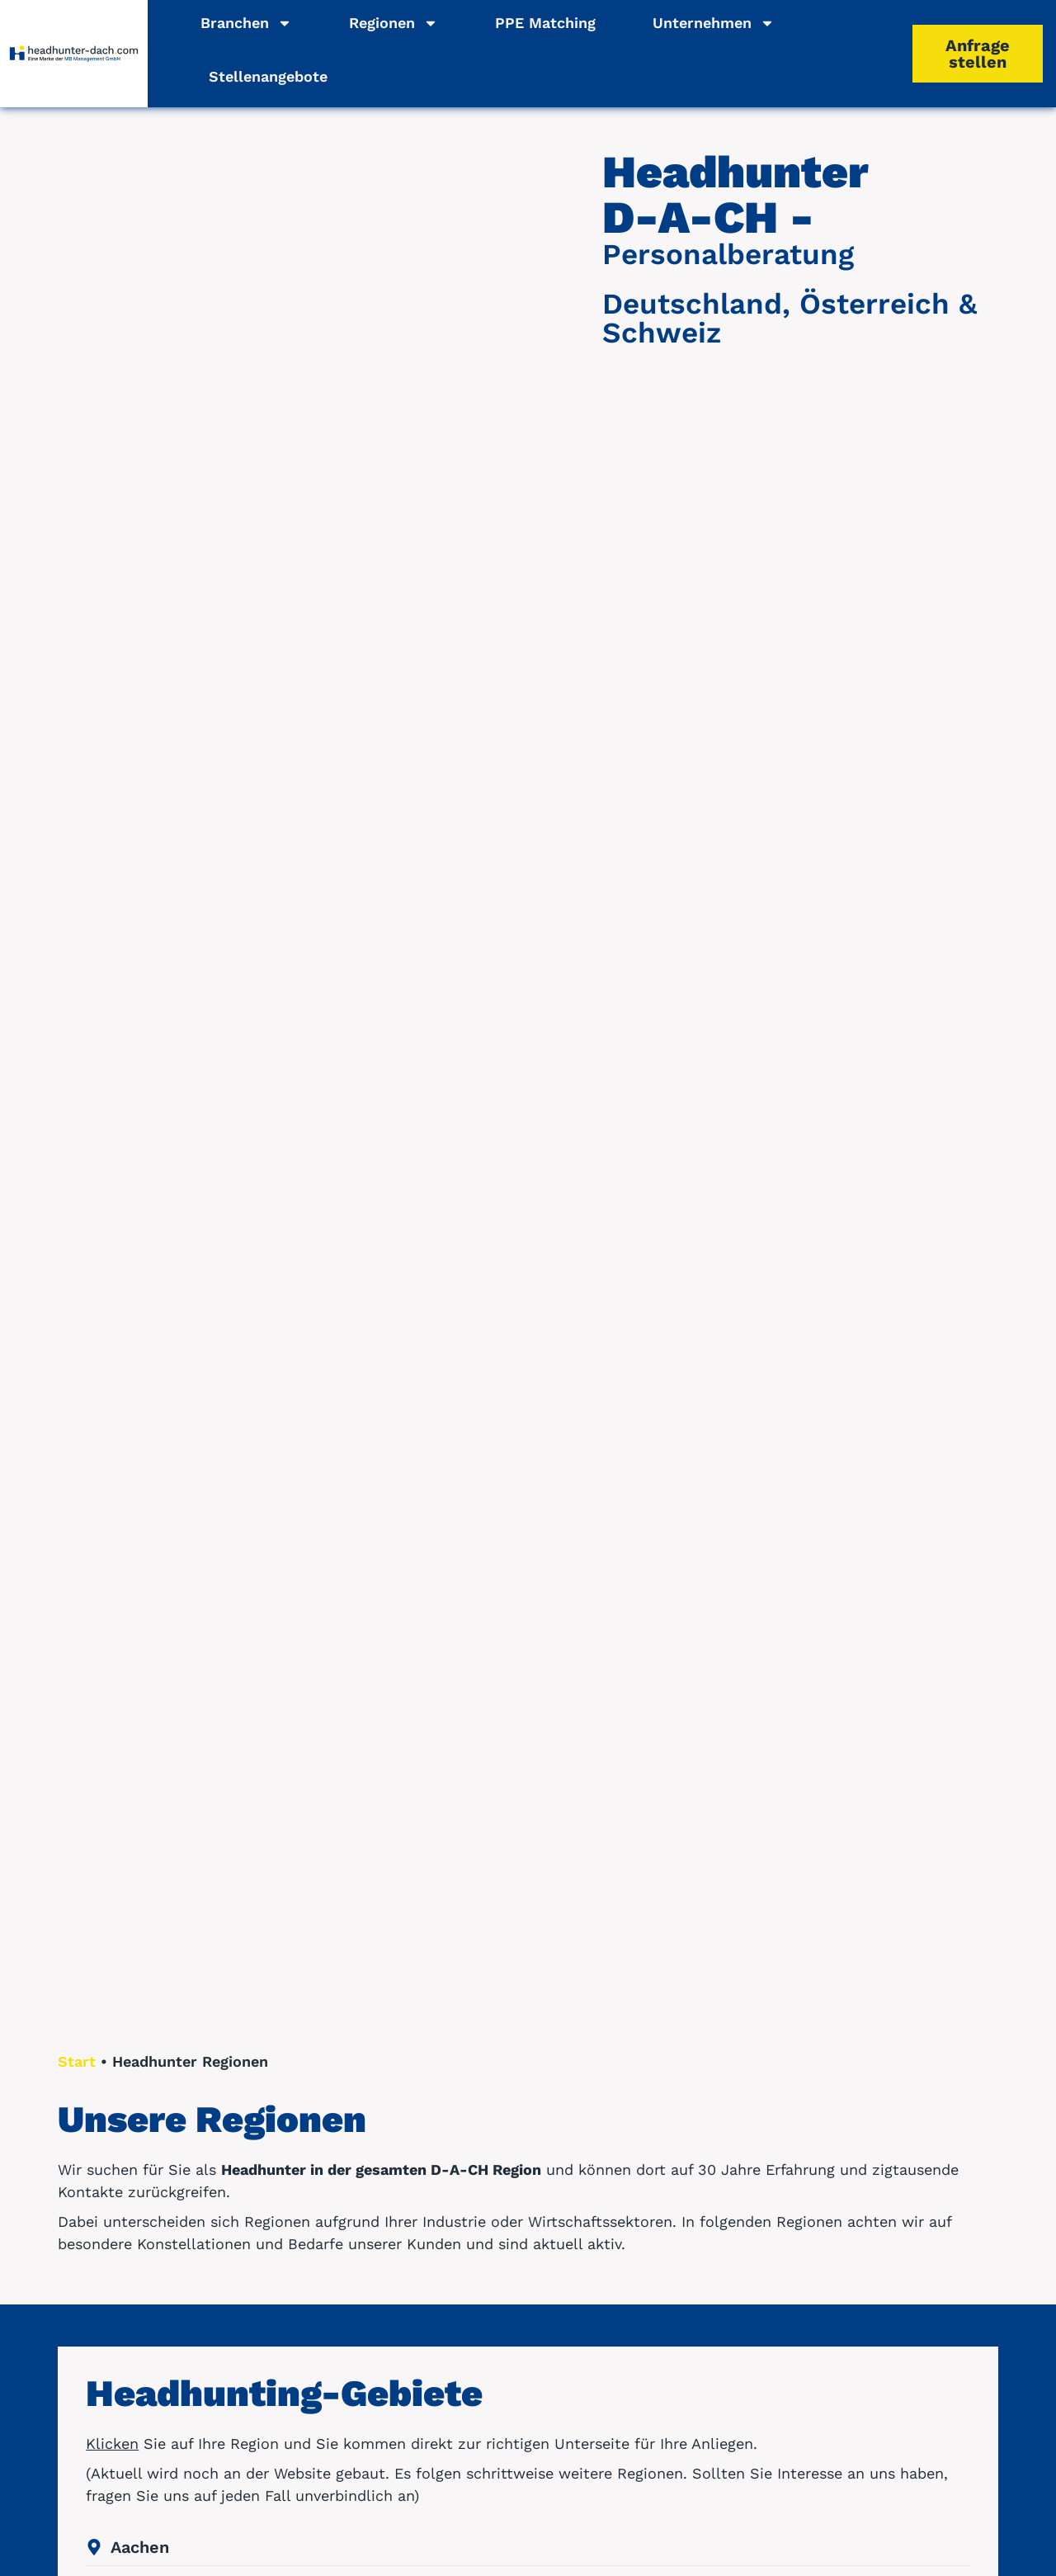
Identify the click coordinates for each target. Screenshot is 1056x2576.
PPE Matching (545, 22)
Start (77, 2061)
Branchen (246, 23)
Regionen (393, 23)
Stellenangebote (268, 76)
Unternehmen (714, 23)
